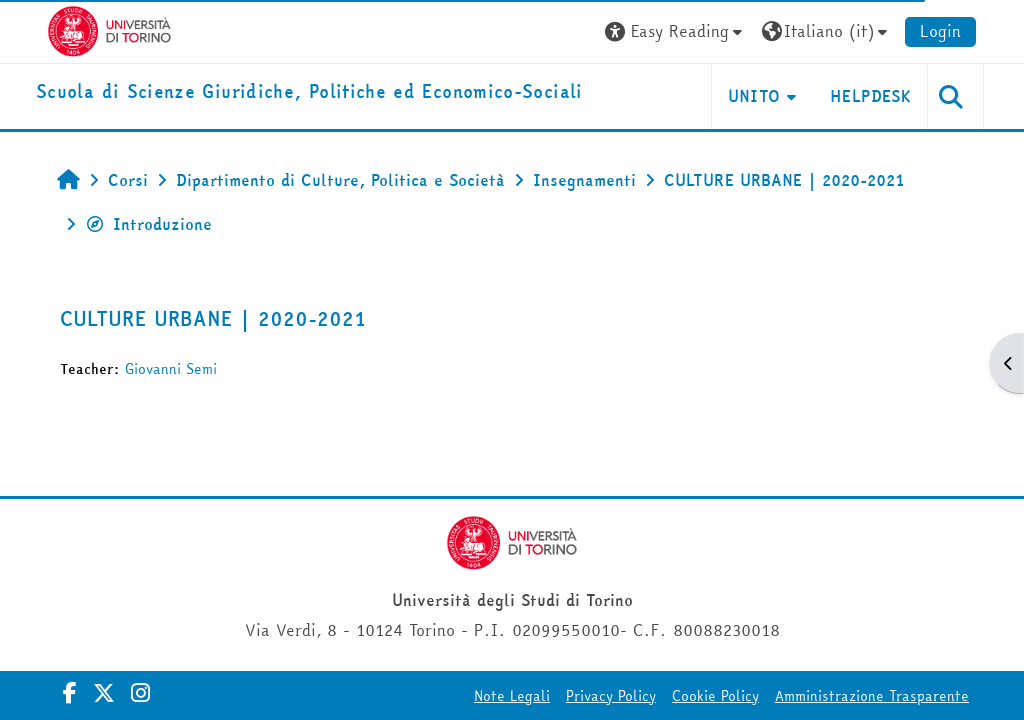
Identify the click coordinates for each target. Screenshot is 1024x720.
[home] (309, 92)
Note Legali (512, 696)
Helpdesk (870, 96)
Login (940, 31)
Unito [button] (754, 96)
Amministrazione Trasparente (872, 696)
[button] (676, 31)
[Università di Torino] (109, 29)
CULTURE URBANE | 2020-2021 (213, 318)
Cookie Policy (715, 696)
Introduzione (148, 224)
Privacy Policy (611, 696)
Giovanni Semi (171, 369)
